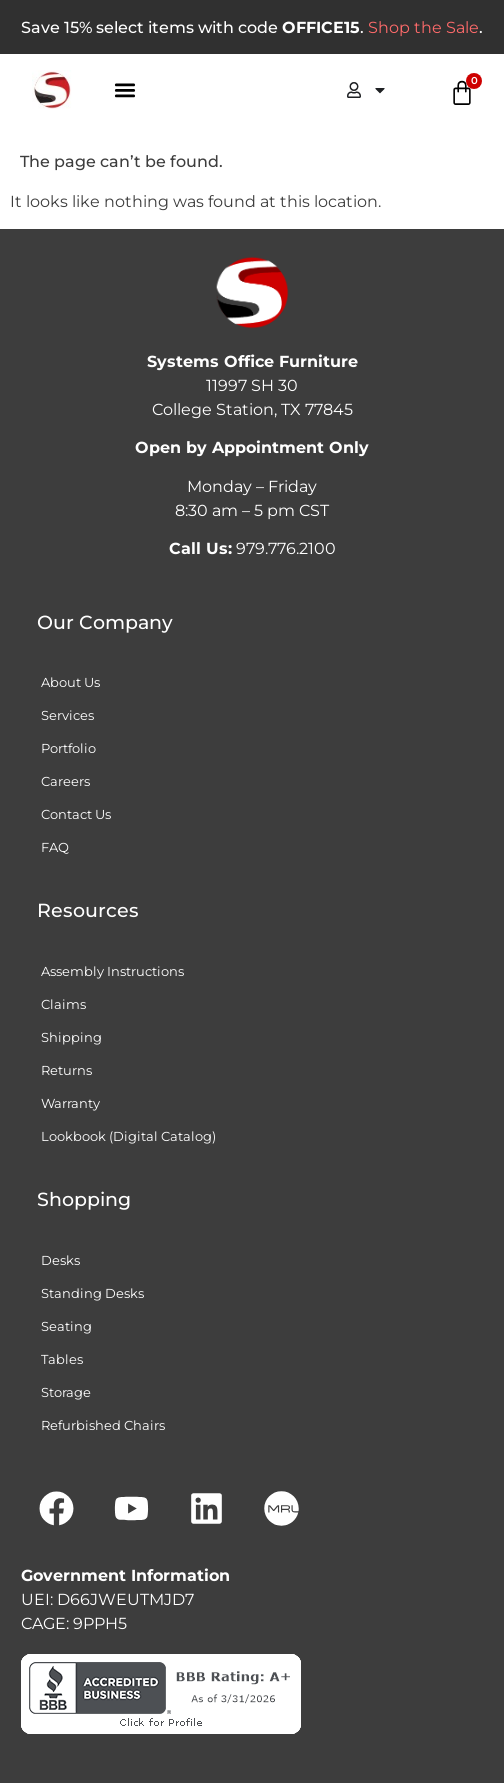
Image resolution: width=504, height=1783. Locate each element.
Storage (66, 1392)
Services (67, 715)
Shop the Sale (423, 27)
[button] (125, 90)
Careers (65, 781)
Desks (60, 1260)
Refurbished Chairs (103, 1425)
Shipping (71, 1037)
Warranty (70, 1103)
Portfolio (68, 748)
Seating (66, 1326)
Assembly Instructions (112, 971)
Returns (66, 1070)
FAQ (55, 847)
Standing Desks (92, 1293)
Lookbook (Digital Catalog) (128, 1136)
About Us (70, 682)
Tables (62, 1359)
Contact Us (76, 814)
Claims (63, 1004)
